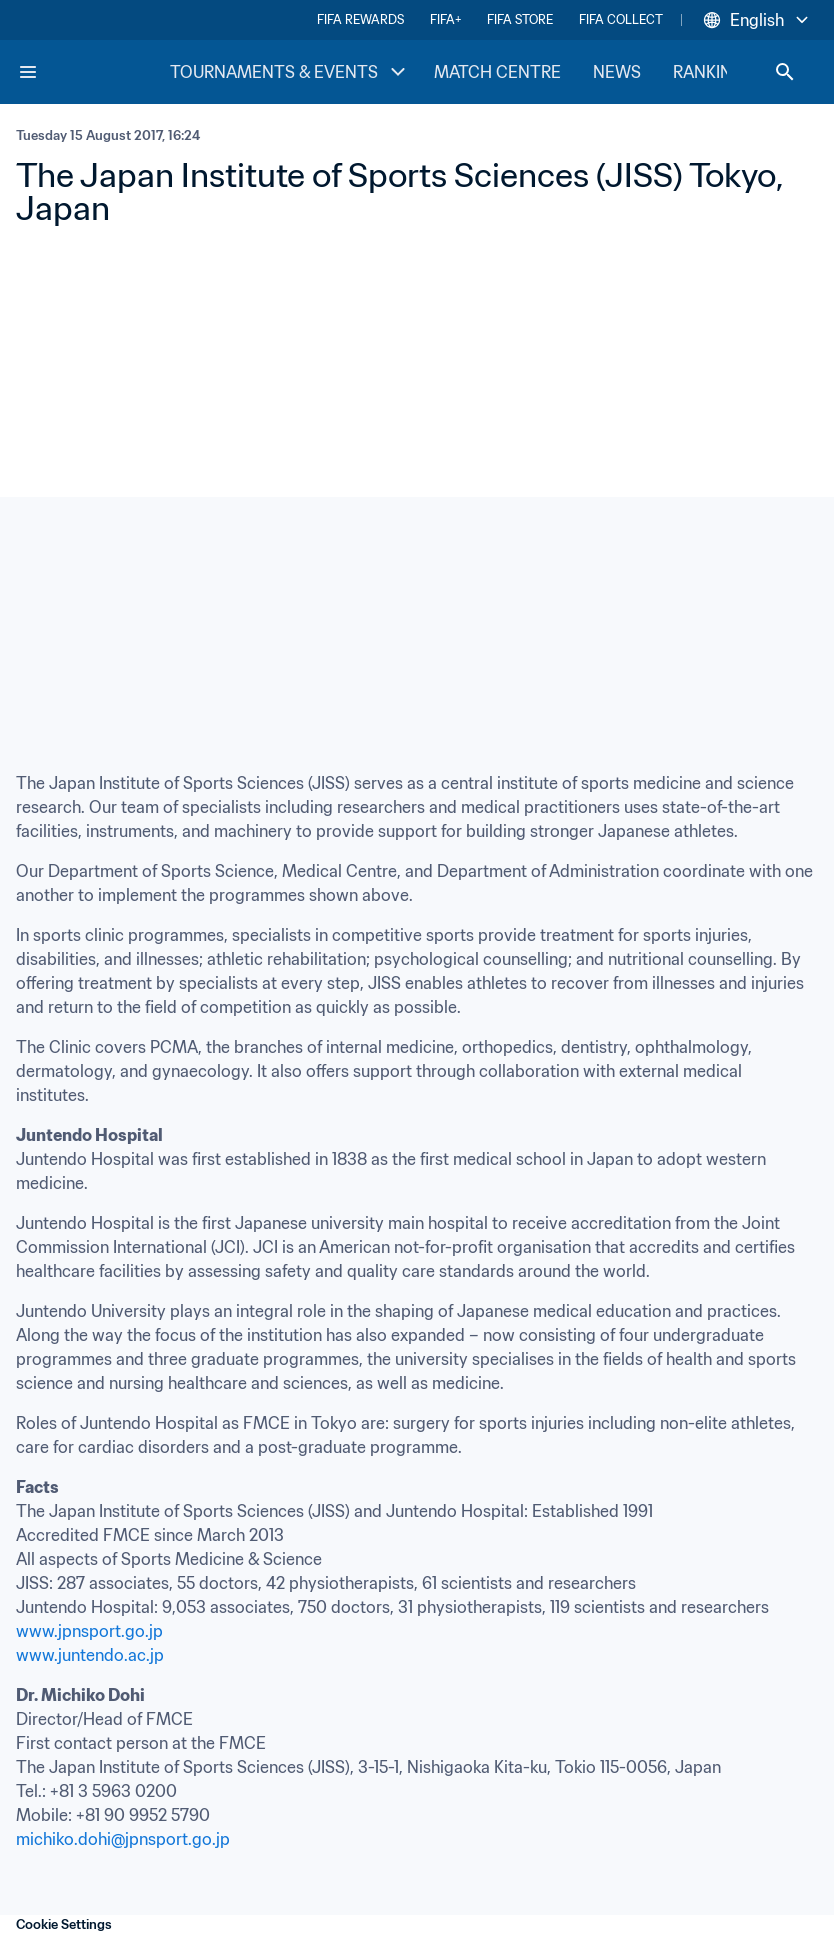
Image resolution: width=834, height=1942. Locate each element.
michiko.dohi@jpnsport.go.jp (123, 1839)
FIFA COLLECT (621, 19)
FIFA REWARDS (360, 19)
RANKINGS (713, 72)
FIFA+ (445, 19)
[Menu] (28, 72)
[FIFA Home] (93, 72)
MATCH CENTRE (497, 72)
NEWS (617, 72)
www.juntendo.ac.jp (90, 1655)
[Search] (785, 72)
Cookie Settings (64, 1924)
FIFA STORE (520, 19)
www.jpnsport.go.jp (89, 1631)
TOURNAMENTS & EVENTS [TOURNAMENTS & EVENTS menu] (290, 72)
